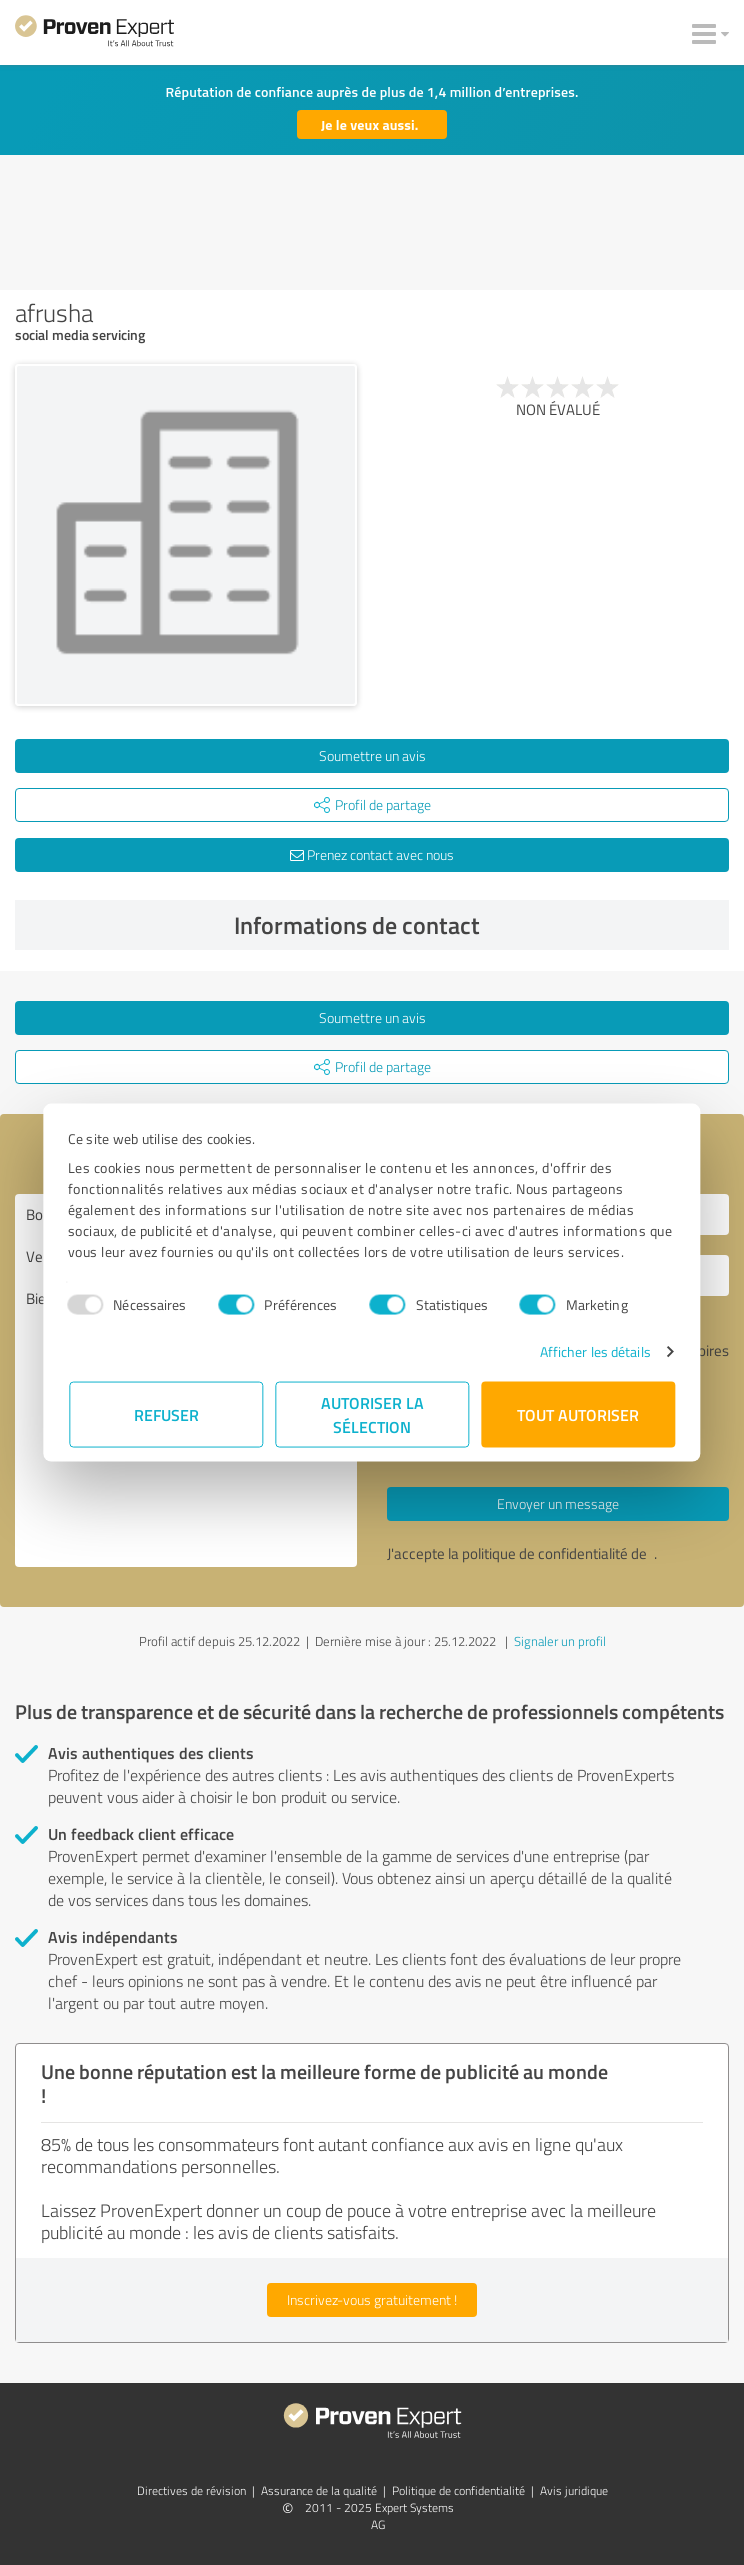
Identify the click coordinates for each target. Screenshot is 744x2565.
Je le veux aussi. (370, 124)
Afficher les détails (593, 1351)
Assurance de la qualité (319, 2490)
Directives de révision (191, 2490)
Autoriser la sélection (372, 1414)
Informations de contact (476, 925)
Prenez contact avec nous (372, 854)
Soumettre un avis (372, 755)
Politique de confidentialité (458, 2490)
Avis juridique (574, 2490)
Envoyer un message (558, 1503)
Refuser (166, 1414)
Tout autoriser (578, 1414)
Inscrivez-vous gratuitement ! (372, 2299)
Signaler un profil (560, 1641)
